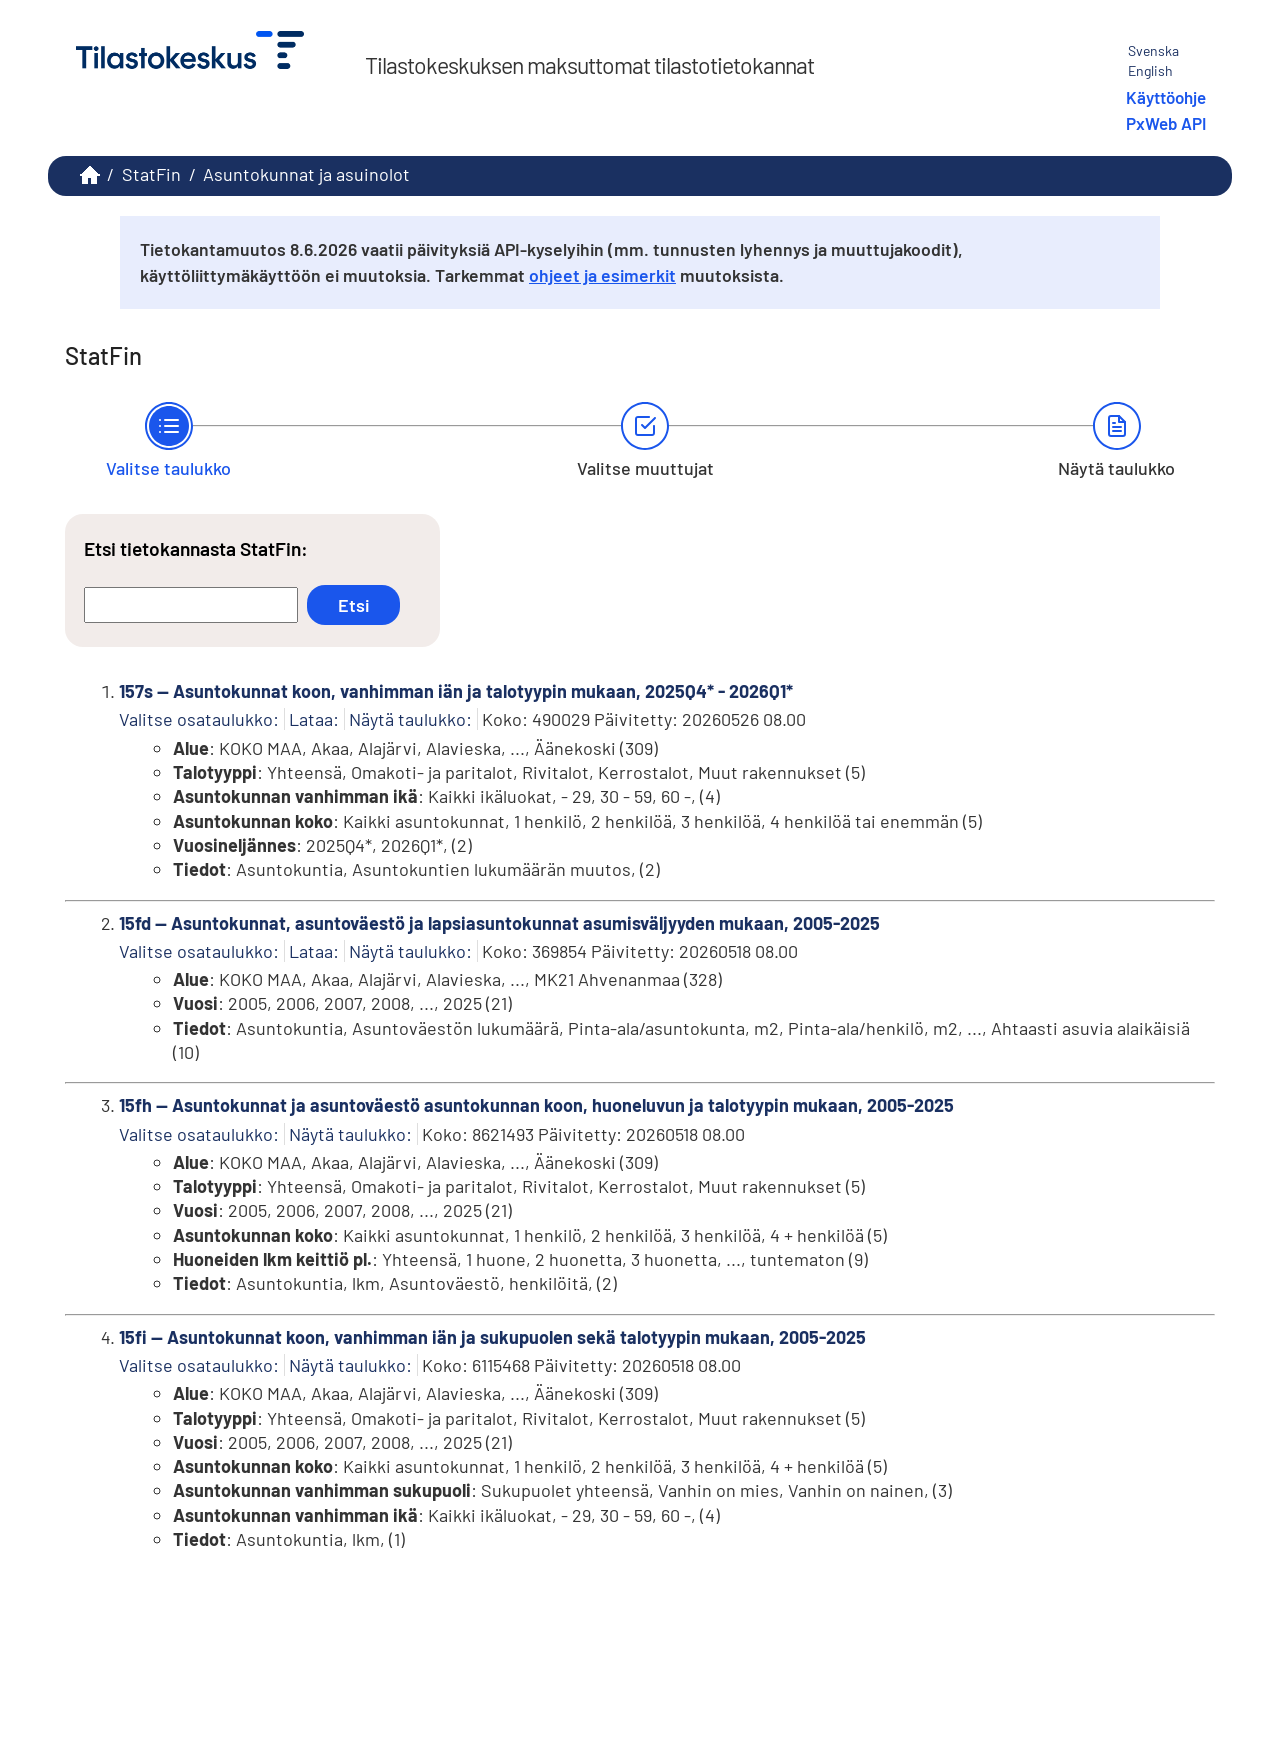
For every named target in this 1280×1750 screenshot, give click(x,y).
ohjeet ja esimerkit (602, 275)
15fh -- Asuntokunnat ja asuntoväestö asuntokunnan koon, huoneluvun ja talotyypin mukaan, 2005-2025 (536, 1105)
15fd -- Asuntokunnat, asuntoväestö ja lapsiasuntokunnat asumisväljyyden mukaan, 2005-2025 (499, 923)
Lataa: (314, 719)
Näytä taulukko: (410, 719)
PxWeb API (1166, 123)
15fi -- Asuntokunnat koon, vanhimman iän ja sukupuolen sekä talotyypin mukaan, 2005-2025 (492, 1337)
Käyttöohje (1166, 97)
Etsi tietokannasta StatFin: (196, 548)
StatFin (151, 174)
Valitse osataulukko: (199, 719)
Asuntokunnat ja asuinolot (306, 174)
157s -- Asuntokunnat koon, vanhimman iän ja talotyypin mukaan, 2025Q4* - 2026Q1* (456, 691)
